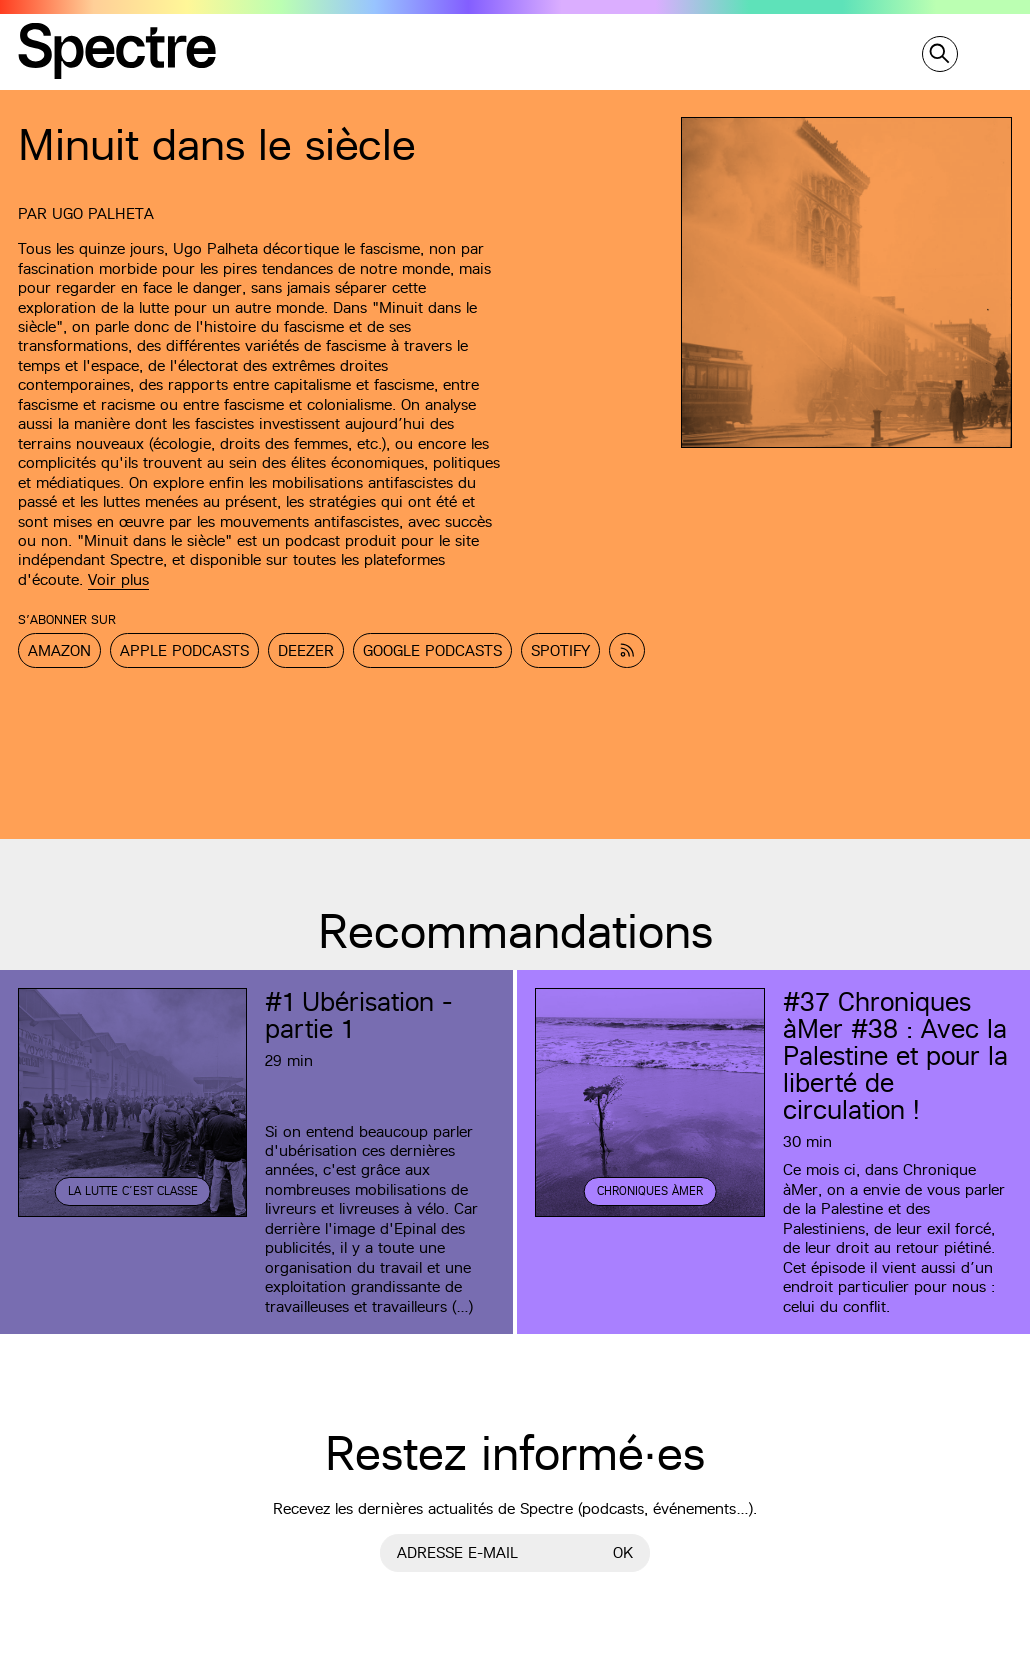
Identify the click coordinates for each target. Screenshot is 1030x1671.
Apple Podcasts (184, 650)
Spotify (560, 650)
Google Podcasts (432, 650)
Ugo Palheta (103, 213)
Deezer (306, 650)
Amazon (59, 650)
